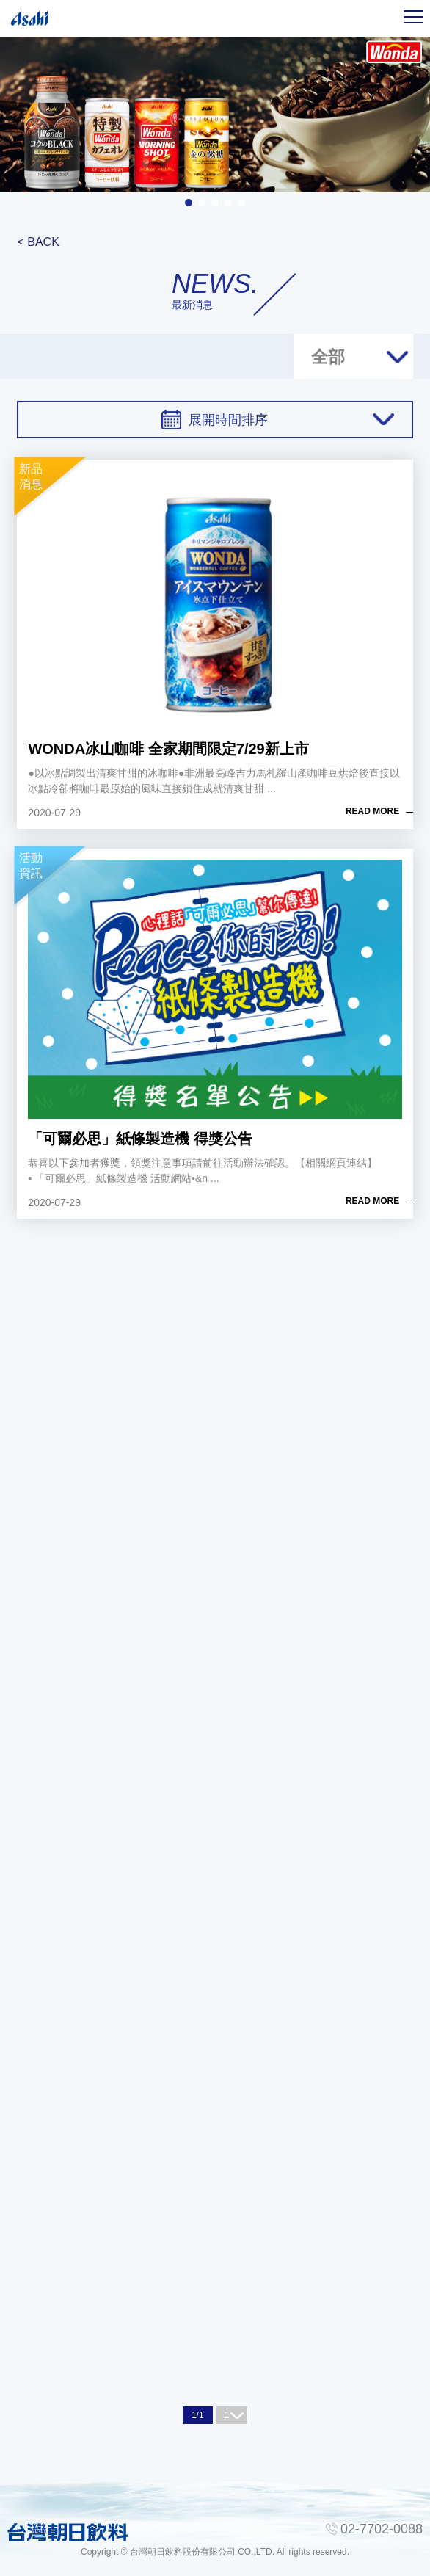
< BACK (38, 242)
